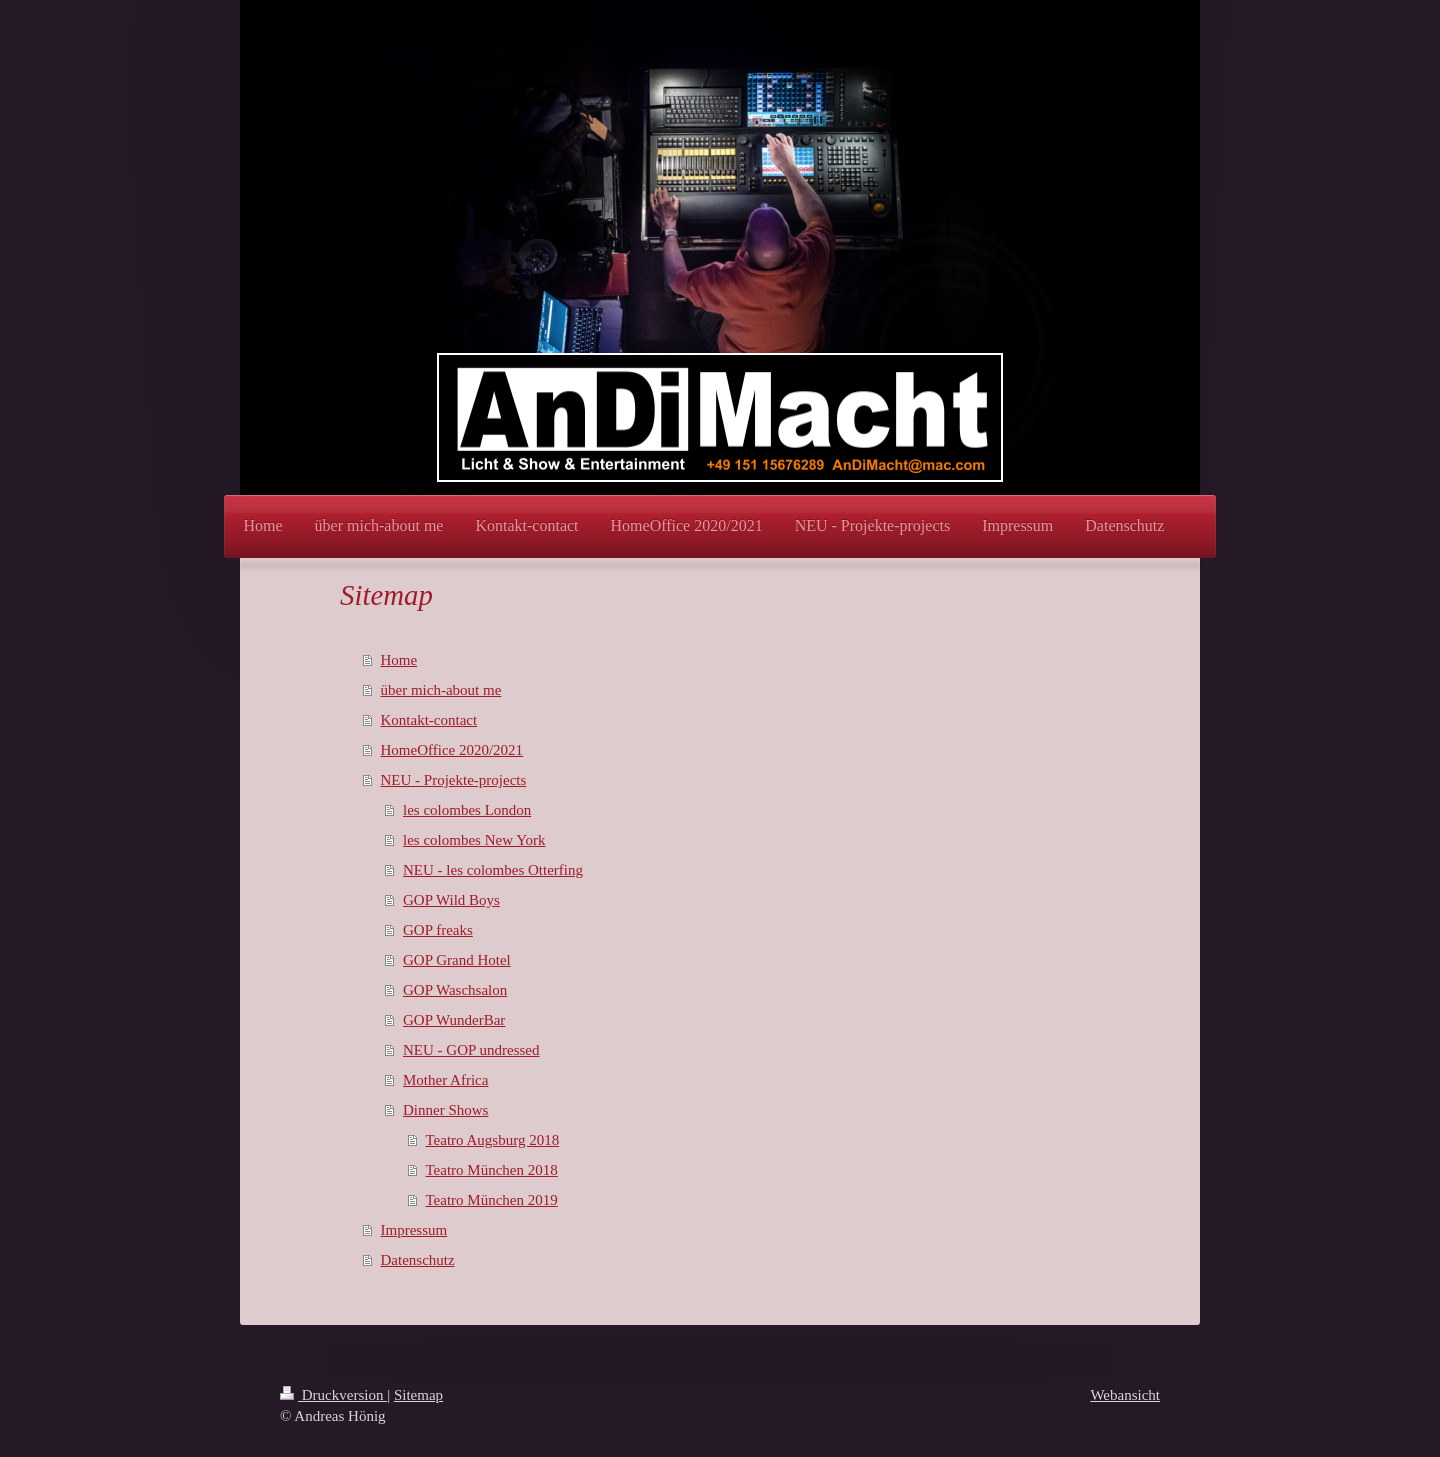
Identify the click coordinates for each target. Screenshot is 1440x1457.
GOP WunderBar (454, 1020)
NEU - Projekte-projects (454, 780)
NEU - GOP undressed (471, 1050)
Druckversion (333, 1395)
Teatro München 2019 (492, 1200)
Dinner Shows (445, 1110)
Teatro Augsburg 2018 (493, 1140)
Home (399, 660)
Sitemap (418, 1395)
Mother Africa (445, 1080)
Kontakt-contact (429, 720)
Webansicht (1125, 1395)
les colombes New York (474, 840)
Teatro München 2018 (492, 1170)
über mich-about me (441, 690)
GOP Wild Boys (451, 900)
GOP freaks (438, 930)
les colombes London (467, 810)
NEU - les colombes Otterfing (493, 870)
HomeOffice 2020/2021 (452, 750)
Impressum (414, 1230)
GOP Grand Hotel (457, 960)
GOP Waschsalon (455, 990)
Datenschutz (418, 1260)
